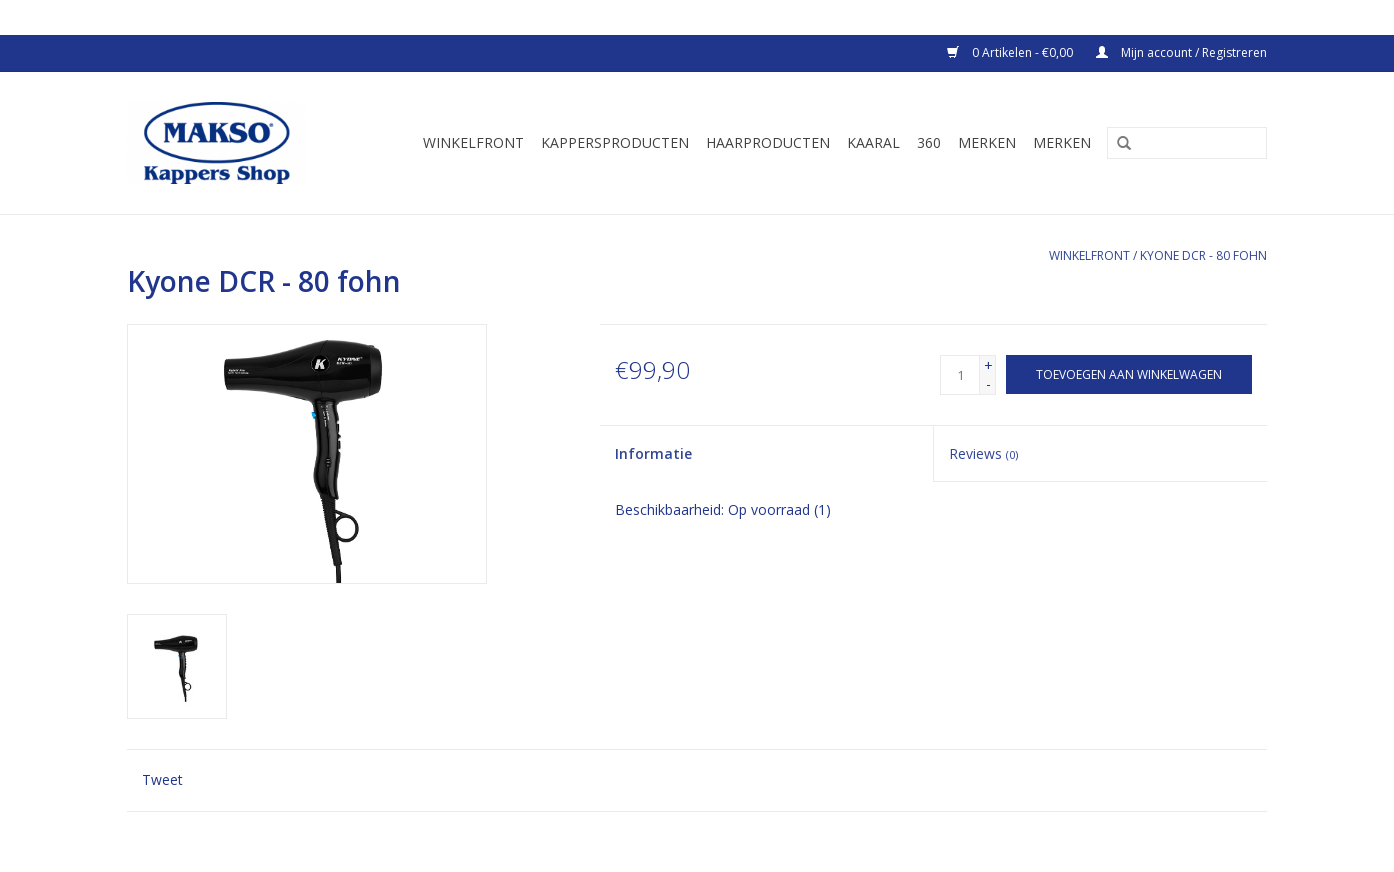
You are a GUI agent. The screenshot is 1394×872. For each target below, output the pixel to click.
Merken (987, 142)
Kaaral (873, 142)
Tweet (162, 779)
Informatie (653, 453)
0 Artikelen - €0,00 (1011, 52)
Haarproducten (768, 142)
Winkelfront (473, 142)
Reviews (983, 453)
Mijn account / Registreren (1181, 52)
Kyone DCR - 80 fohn (1203, 255)
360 (929, 142)
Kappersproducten (615, 142)
